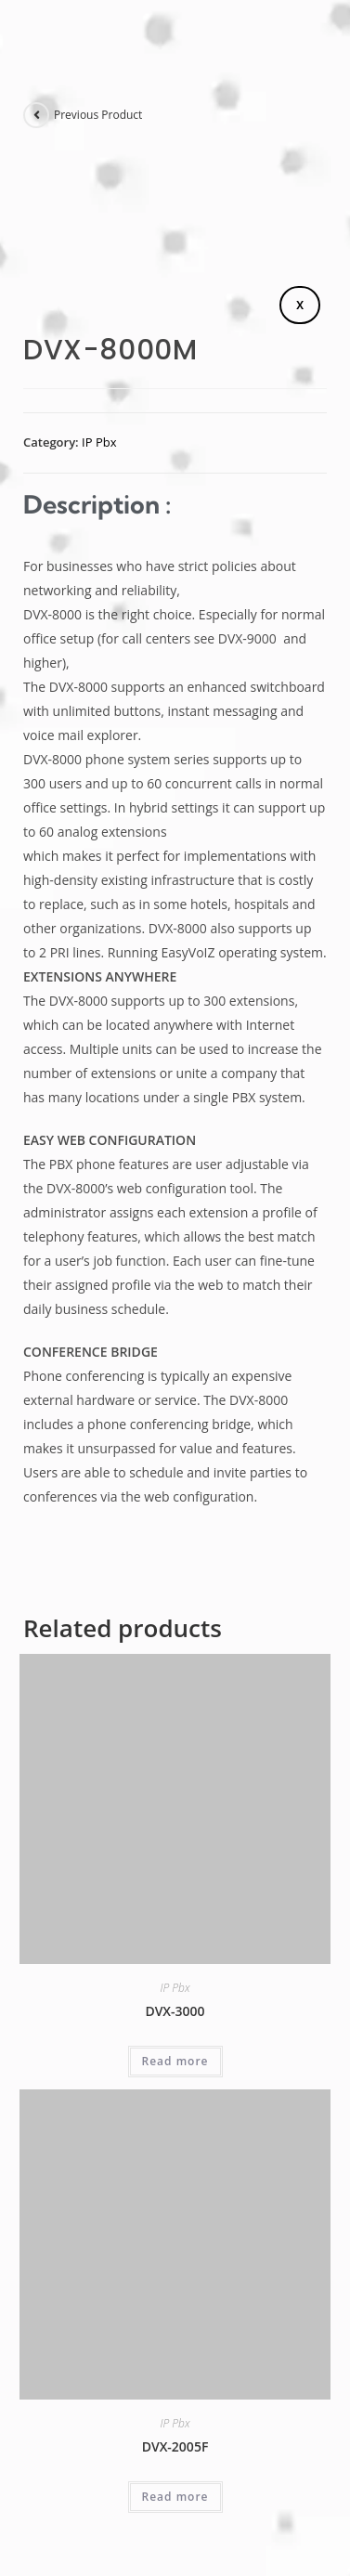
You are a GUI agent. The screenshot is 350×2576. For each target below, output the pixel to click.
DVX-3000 (174, 2011)
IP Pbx (99, 442)
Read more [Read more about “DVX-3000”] (175, 2061)
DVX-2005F (175, 2446)
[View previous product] (36, 115)
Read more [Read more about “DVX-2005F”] (175, 2496)
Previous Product (98, 115)
